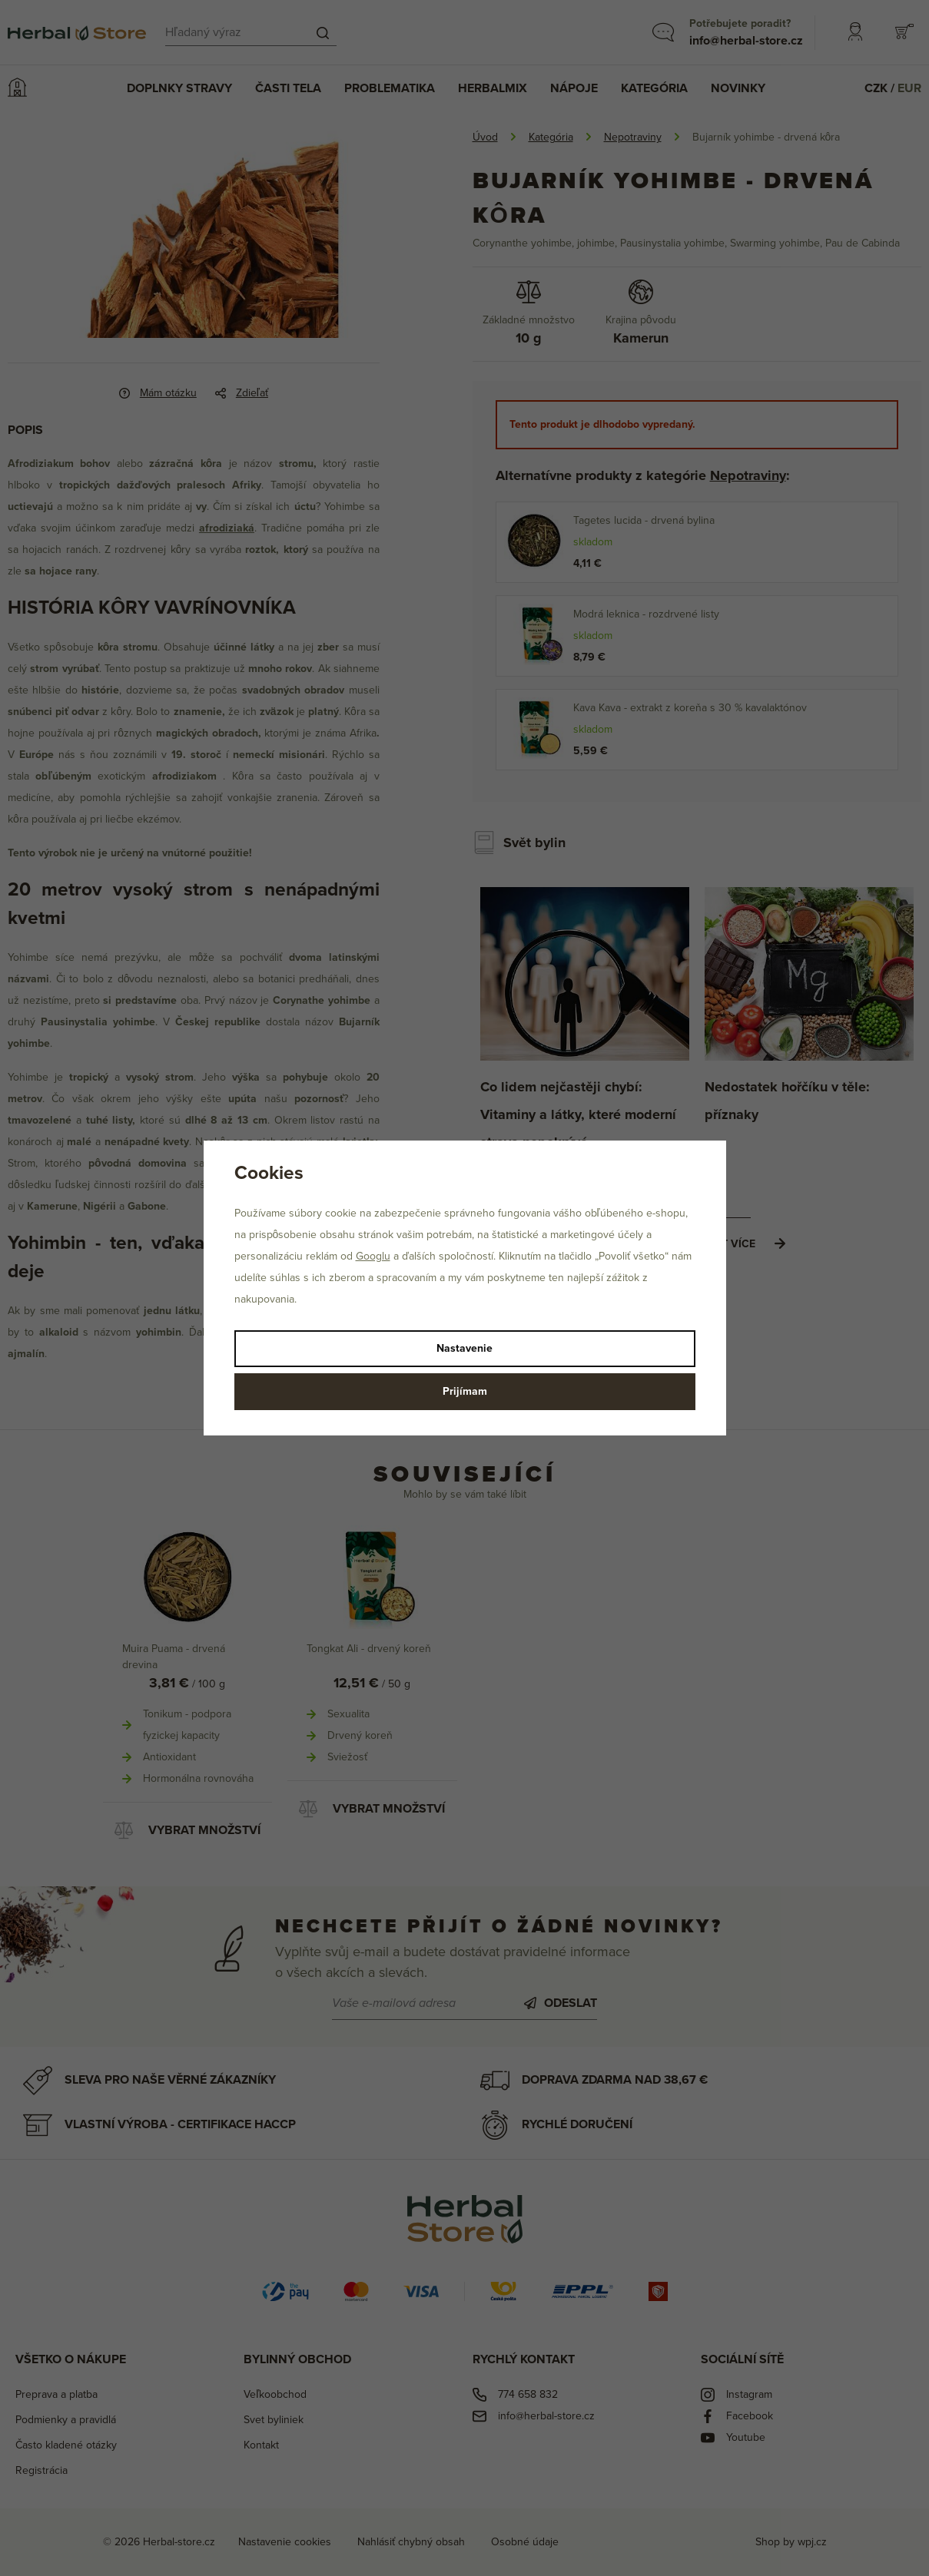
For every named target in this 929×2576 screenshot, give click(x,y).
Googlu (373, 1256)
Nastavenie (464, 1348)
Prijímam (465, 1391)
